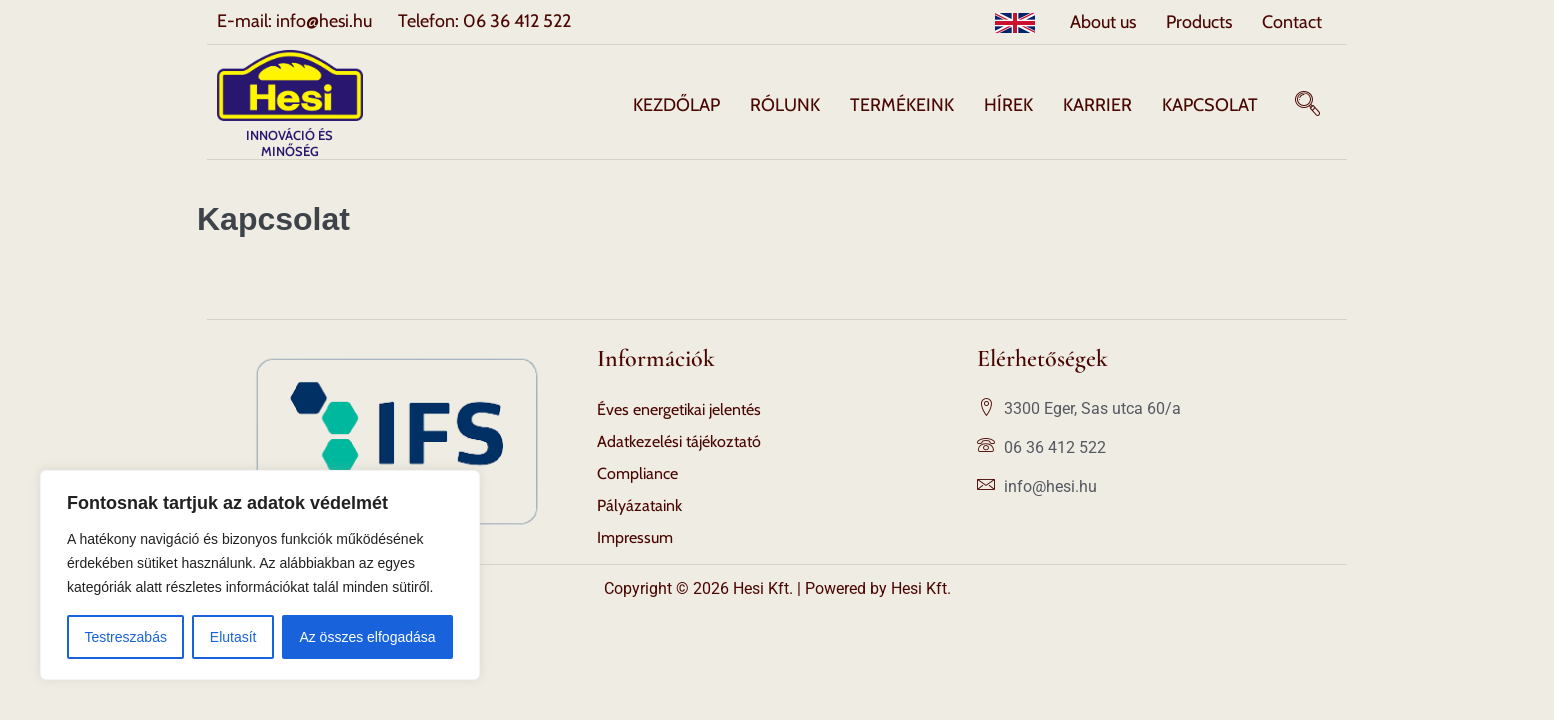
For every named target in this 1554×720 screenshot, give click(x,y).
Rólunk (785, 105)
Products (1199, 22)
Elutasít (233, 637)
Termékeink (902, 105)
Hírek (1008, 105)
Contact (1292, 22)
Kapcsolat (1210, 105)
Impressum (635, 537)
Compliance (637, 473)
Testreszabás (125, 637)
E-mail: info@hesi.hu (294, 21)
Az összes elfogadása (367, 637)
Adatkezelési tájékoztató (679, 441)
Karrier (1097, 105)
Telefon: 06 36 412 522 (484, 21)
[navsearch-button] (1308, 105)
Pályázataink (639, 505)
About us (1103, 22)
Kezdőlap (676, 105)
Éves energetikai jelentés (679, 409)
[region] (260, 575)
